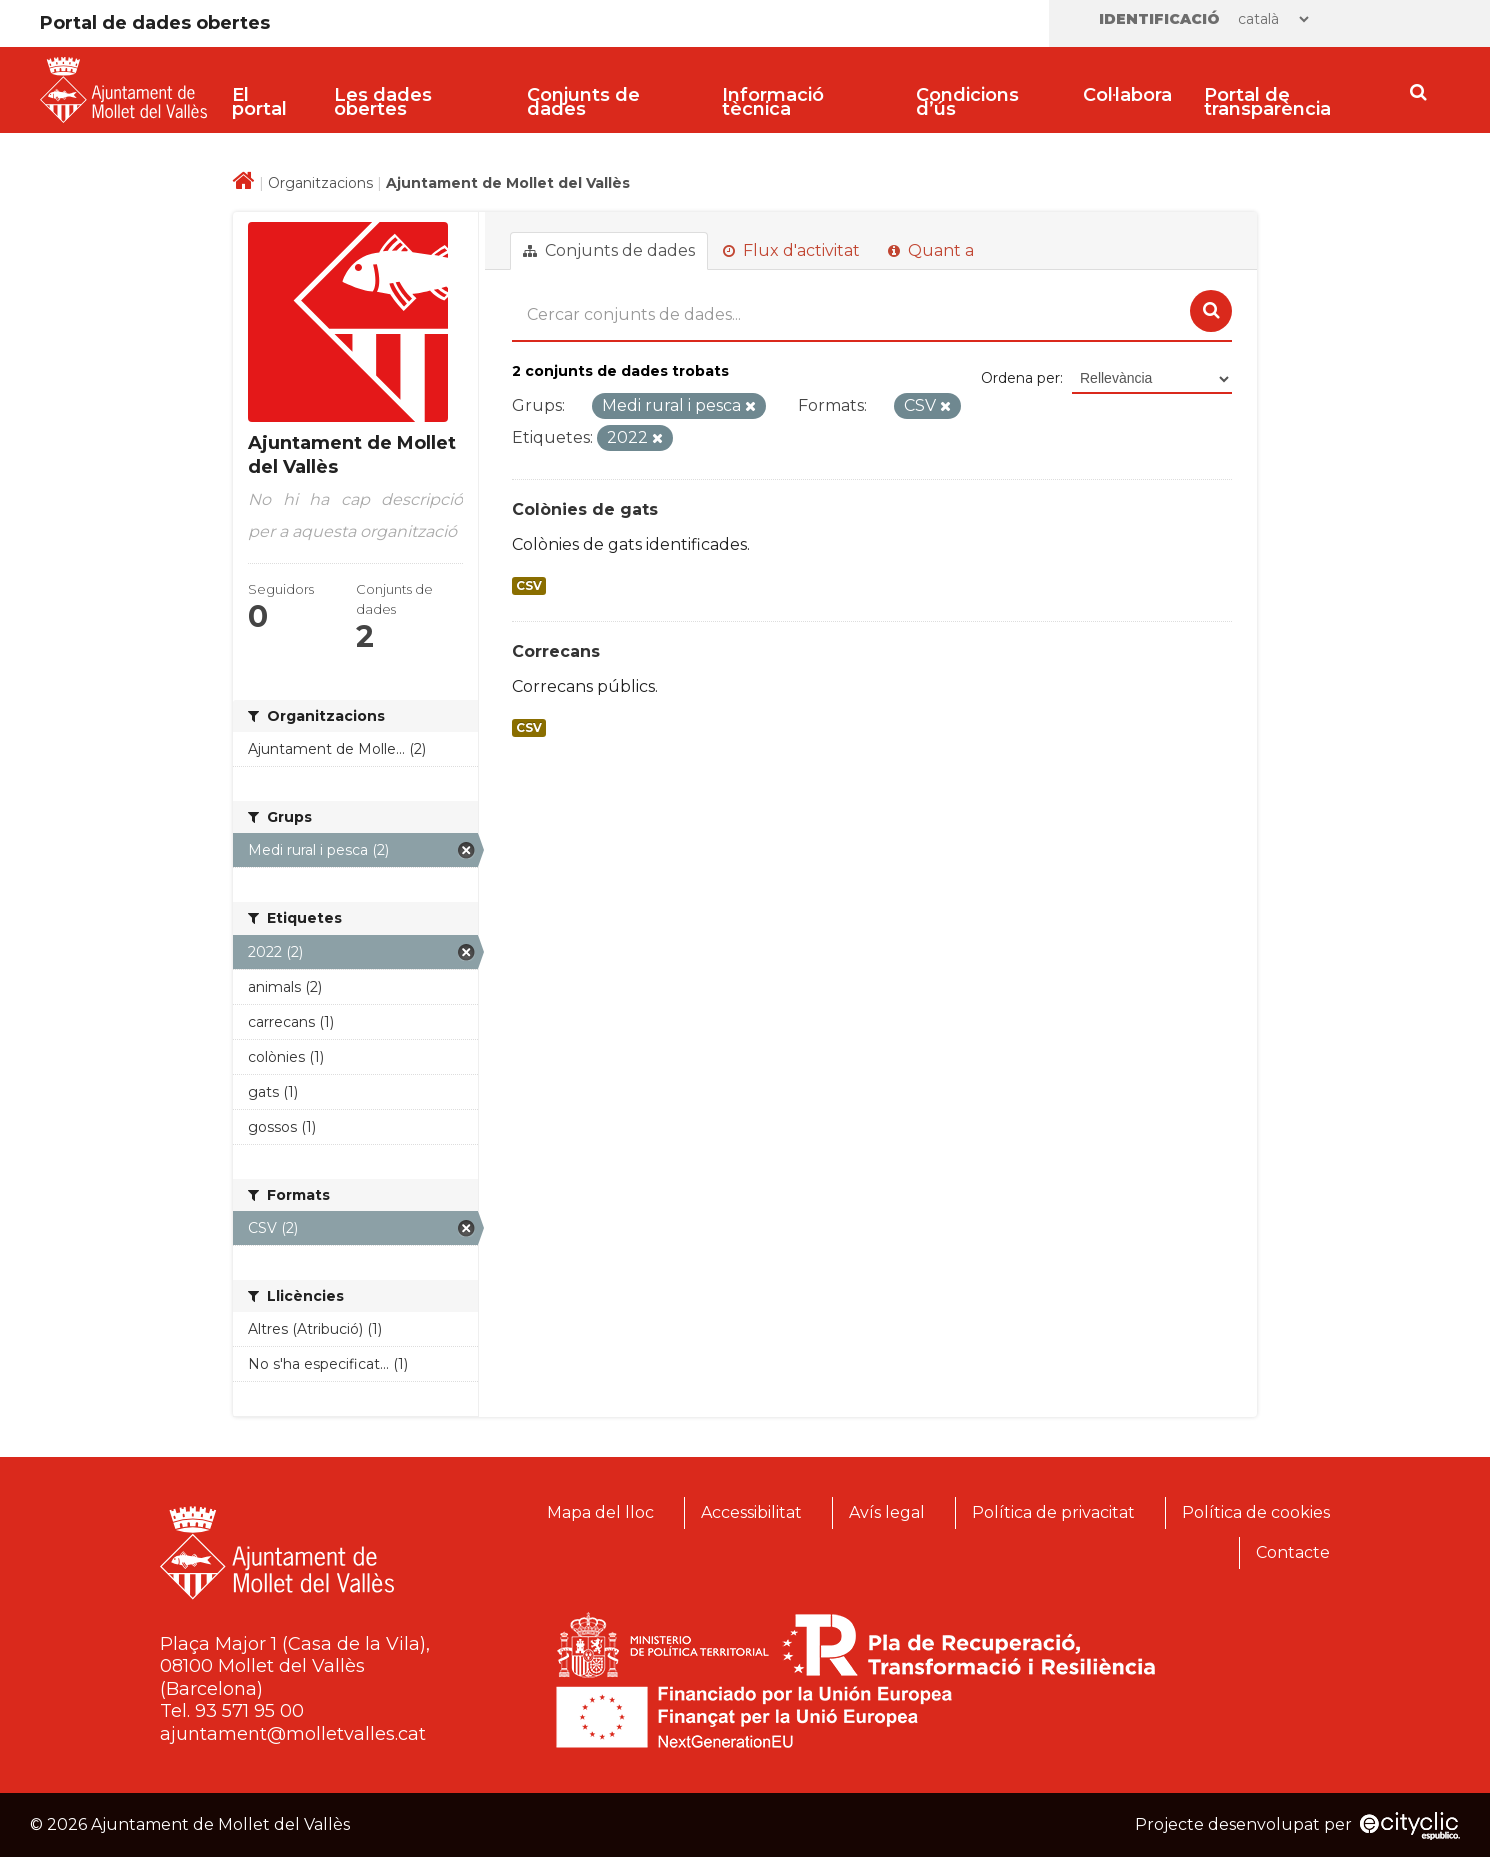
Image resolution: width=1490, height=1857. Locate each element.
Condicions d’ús (967, 102)
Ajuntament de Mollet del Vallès (508, 183)
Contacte (1293, 1552)
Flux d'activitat (791, 250)
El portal (259, 102)
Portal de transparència (1267, 102)
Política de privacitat (1053, 1512)
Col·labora (1127, 95)
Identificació (1159, 19)
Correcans (556, 651)
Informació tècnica (773, 102)
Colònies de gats (585, 509)
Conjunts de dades (583, 102)
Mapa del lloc (600, 1512)
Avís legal (887, 1512)
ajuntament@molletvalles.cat (293, 1734)
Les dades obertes (383, 102)
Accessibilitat (751, 1512)
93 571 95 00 (249, 1711)
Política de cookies (1256, 1512)
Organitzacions (320, 183)
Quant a (931, 250)
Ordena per (1020, 378)
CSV (529, 586)
